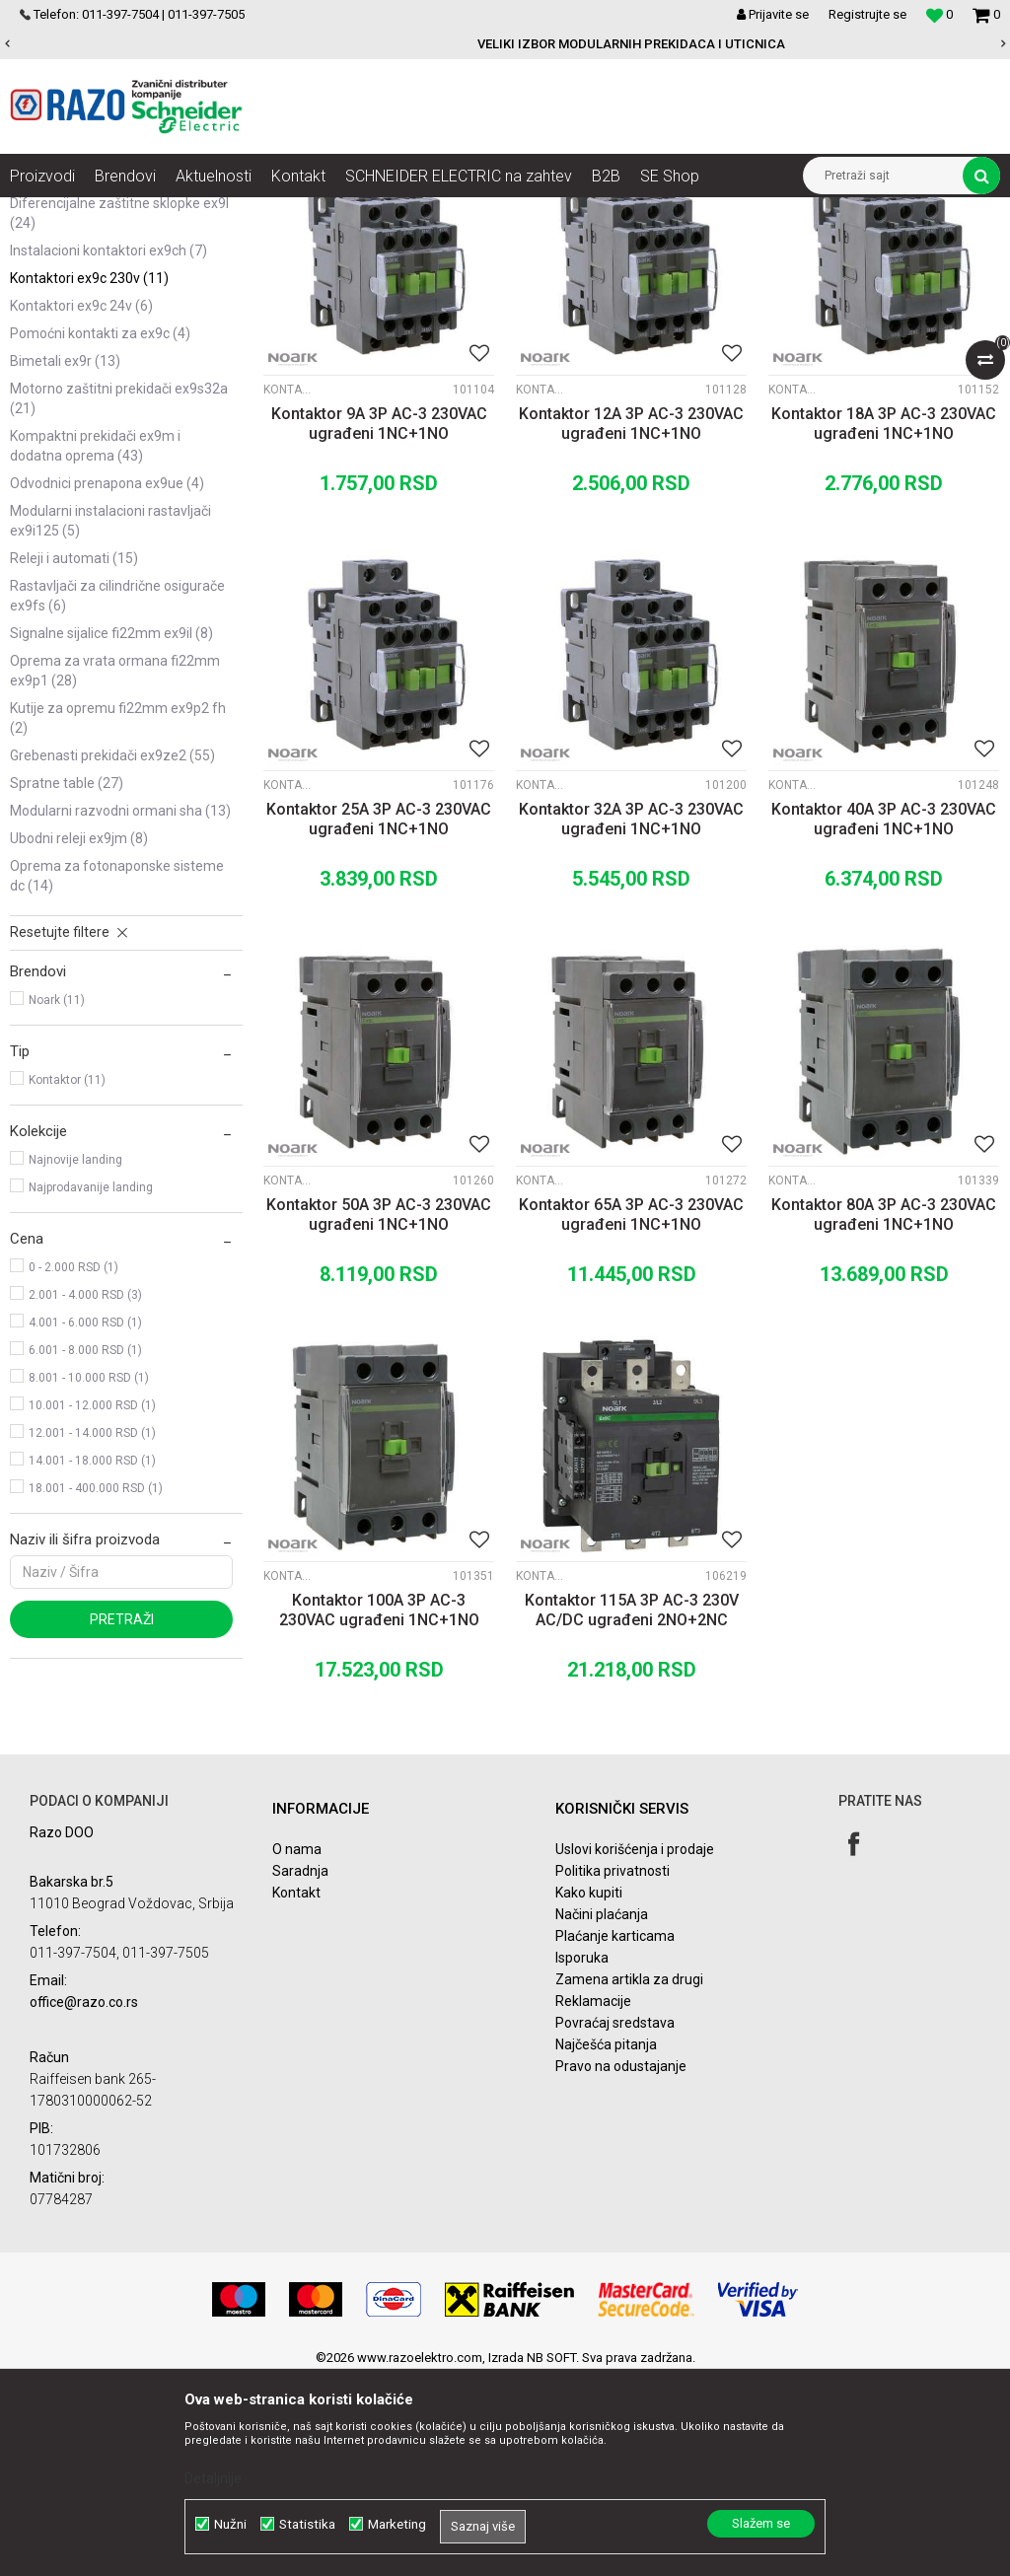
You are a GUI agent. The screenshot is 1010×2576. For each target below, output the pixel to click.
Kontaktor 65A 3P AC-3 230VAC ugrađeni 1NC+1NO (631, 1412)
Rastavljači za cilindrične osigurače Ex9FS (117, 793)
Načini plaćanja (601, 2111)
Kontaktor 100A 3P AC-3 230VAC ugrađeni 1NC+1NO (379, 1807)
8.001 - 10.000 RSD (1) (89, 1575)
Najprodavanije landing (91, 1385)
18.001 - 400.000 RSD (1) (96, 1685)
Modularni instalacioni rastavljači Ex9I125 (110, 718)
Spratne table (66, 980)
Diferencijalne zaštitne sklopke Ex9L (119, 410)
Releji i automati (74, 755)
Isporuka (582, 2155)
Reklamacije (593, 2198)
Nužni (230, 2524)
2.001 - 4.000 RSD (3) (85, 1492)
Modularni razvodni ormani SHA (120, 1008)
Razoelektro (43, 212)
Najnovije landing (75, 1357)
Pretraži (122, 1817)
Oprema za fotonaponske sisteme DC (117, 1073)
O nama (297, 2046)
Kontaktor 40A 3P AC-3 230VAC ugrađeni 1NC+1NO (883, 1016)
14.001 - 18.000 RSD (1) (92, 1658)
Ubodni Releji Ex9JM (79, 1035)
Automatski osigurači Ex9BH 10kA (113, 335)
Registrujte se (867, 14)
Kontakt (296, 2090)
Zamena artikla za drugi (629, 2176)
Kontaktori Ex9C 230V (89, 475)
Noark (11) (57, 1197)
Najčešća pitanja (606, 2242)
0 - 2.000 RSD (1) (73, 1464)
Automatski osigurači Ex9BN (111, 298)
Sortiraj (729, 248)
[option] (505, 44)
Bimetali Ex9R (65, 558)
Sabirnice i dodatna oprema (110, 373)
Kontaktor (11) (67, 1277)
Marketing (397, 2524)
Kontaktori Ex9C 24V (81, 503)
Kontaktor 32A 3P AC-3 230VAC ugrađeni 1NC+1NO (631, 1016)
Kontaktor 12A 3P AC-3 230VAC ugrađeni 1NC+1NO (631, 621)
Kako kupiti (588, 2090)
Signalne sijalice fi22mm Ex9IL (111, 830)
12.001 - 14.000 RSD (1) (92, 1630)
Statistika (307, 2524)
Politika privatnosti (612, 2068)
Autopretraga (645, 248)
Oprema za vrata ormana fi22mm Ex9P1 (115, 868)
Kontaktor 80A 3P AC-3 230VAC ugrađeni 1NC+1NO (883, 1412)
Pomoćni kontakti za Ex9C (100, 530)
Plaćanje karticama (615, 2133)
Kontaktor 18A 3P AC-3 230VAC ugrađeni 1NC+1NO (883, 621)
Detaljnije (213, 2478)
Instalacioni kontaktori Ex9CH (108, 448)
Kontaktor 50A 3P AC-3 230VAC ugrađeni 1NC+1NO (378, 1412)
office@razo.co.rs (84, 2199)
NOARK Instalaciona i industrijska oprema (280, 212)
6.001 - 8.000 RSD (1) (85, 1547)
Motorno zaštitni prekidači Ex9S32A (119, 595)
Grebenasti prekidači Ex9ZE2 (112, 953)
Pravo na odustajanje (620, 2263)
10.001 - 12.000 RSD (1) (92, 1603)
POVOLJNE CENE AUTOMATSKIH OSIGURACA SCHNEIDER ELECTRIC (504, 43)
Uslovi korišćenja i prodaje (634, 2046)
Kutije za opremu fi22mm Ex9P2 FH (118, 915)
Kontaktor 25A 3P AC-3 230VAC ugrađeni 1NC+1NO (378, 1016)
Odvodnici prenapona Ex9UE (107, 680)
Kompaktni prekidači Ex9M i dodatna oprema (95, 643)
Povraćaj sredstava (615, 2220)
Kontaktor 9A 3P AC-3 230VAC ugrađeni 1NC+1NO (379, 621)
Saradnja (300, 2068)
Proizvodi (121, 212)
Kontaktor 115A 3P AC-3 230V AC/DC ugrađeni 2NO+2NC (632, 1807)
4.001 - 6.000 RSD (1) (85, 1520)
